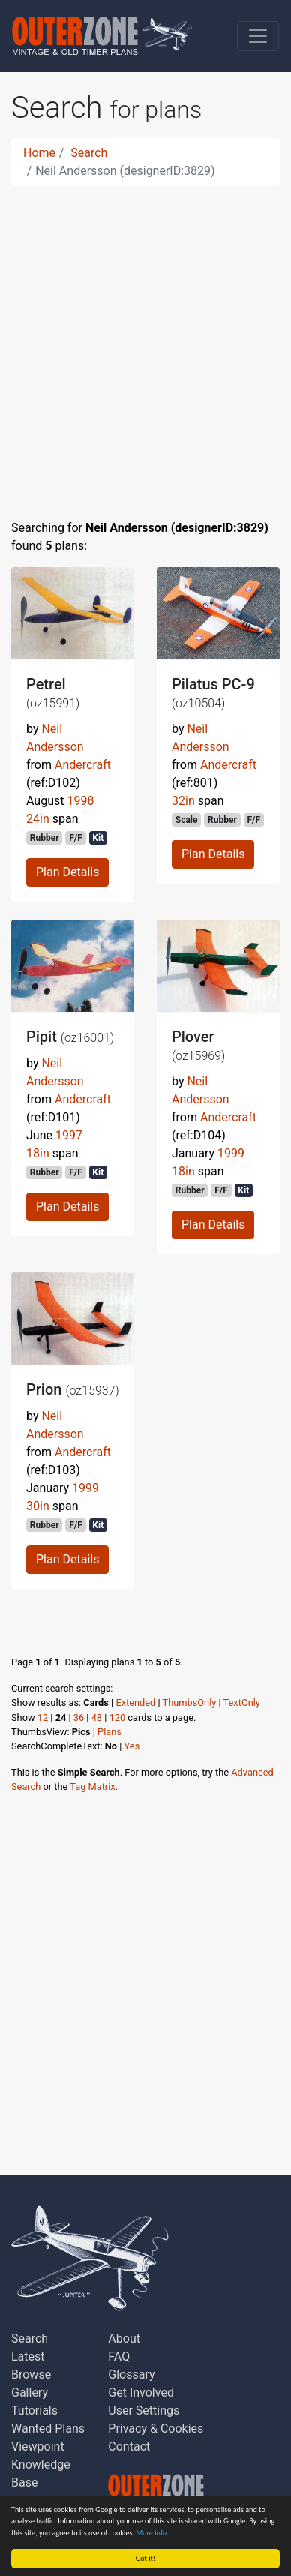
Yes (132, 1746)
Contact (129, 2446)
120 (118, 1717)
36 (79, 1717)
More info (151, 2533)
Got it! (146, 2558)
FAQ (119, 2356)
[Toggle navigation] (258, 36)
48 (97, 1717)
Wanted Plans (48, 2428)
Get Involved (141, 2392)
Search (88, 153)
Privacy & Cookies (155, 2428)
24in (38, 819)
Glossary (131, 2374)
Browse (31, 2374)
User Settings (143, 2410)
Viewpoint (37, 2446)
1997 (69, 1135)
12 (43, 1717)
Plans (110, 1731)
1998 (80, 801)
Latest (28, 2356)
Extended (135, 1702)
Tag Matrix (92, 1786)
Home (39, 153)
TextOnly (242, 1702)
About (124, 2338)
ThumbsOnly (190, 1702)
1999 (231, 1153)
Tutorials (34, 2410)
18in (38, 1153)
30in (38, 1506)
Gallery (29, 2392)
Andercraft (83, 765)
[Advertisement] (145, 343)
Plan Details (67, 872)
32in (183, 801)
